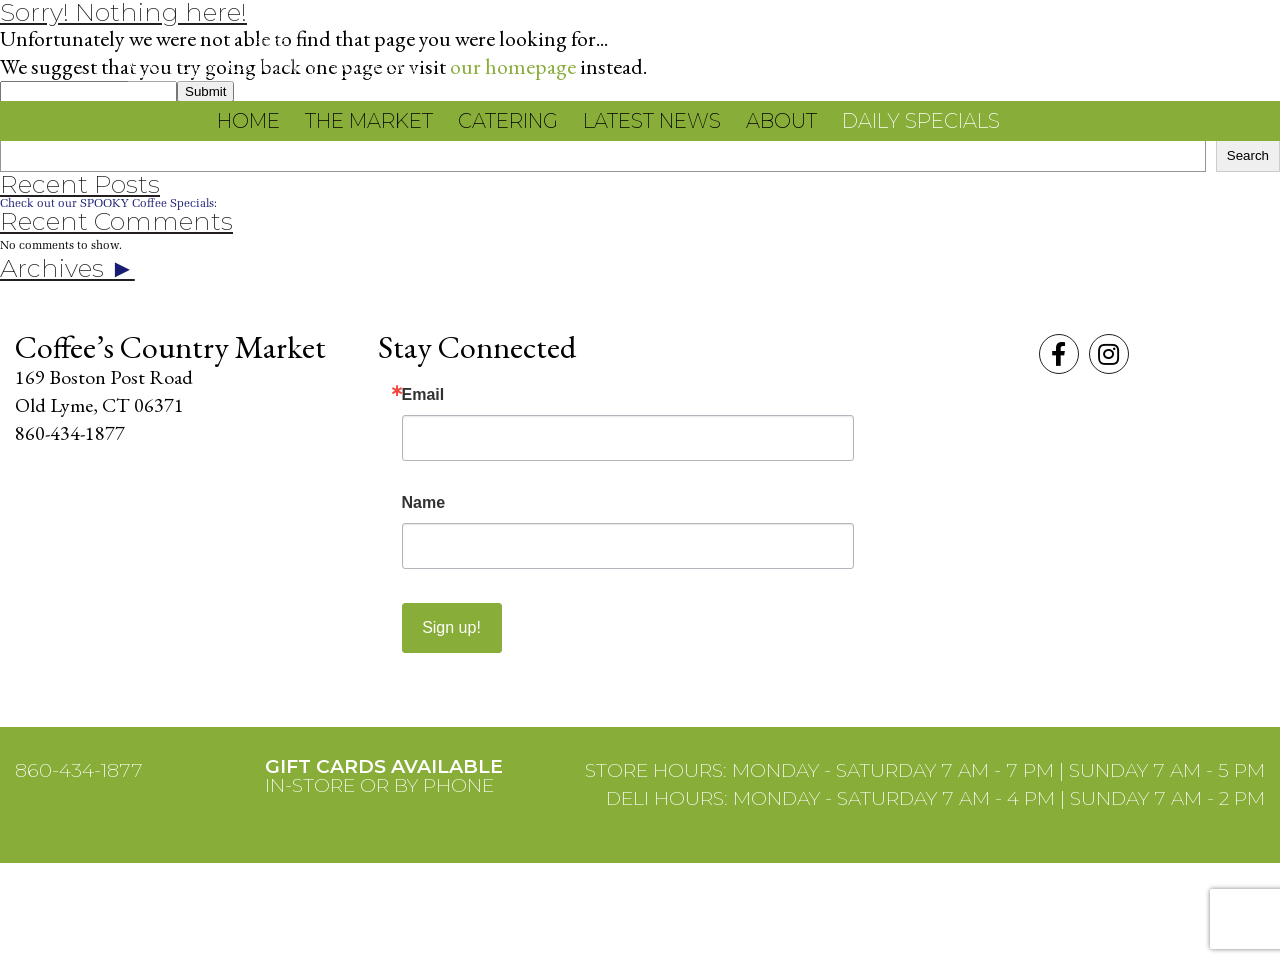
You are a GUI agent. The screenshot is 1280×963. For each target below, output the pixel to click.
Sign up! (451, 627)
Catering (508, 121)
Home (248, 121)
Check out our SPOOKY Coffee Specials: (108, 202)
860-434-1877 (79, 770)
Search (1248, 155)
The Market (369, 121)
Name (424, 503)
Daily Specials (921, 121)
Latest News (652, 121)
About (781, 121)
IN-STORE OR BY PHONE (384, 776)
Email (423, 395)
